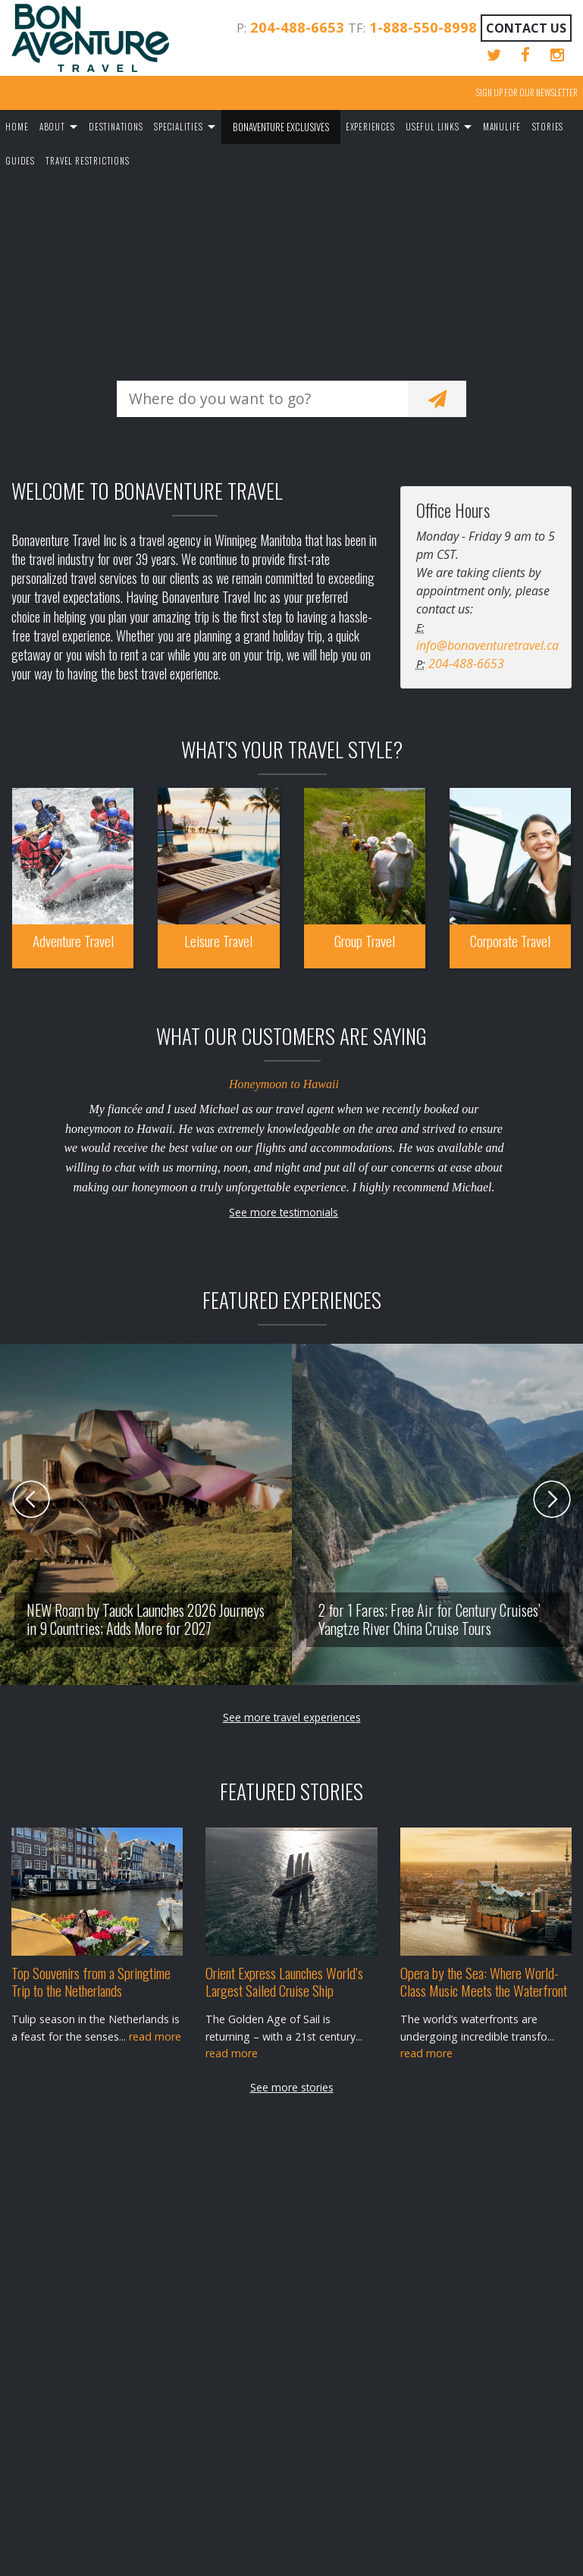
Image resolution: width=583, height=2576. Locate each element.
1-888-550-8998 (423, 26)
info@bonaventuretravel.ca (487, 645)
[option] (208, 1514)
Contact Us (526, 28)
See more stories (292, 2087)
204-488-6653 (297, 26)
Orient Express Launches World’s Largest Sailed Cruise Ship (284, 1981)
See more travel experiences (292, 1717)
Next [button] (552, 1499)
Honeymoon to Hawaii (284, 1084)
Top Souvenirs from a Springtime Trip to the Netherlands (91, 1981)
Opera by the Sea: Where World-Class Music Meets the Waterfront (483, 1981)
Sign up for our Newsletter (527, 92)
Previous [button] (31, 1499)
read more (155, 2036)
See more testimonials (283, 1212)
